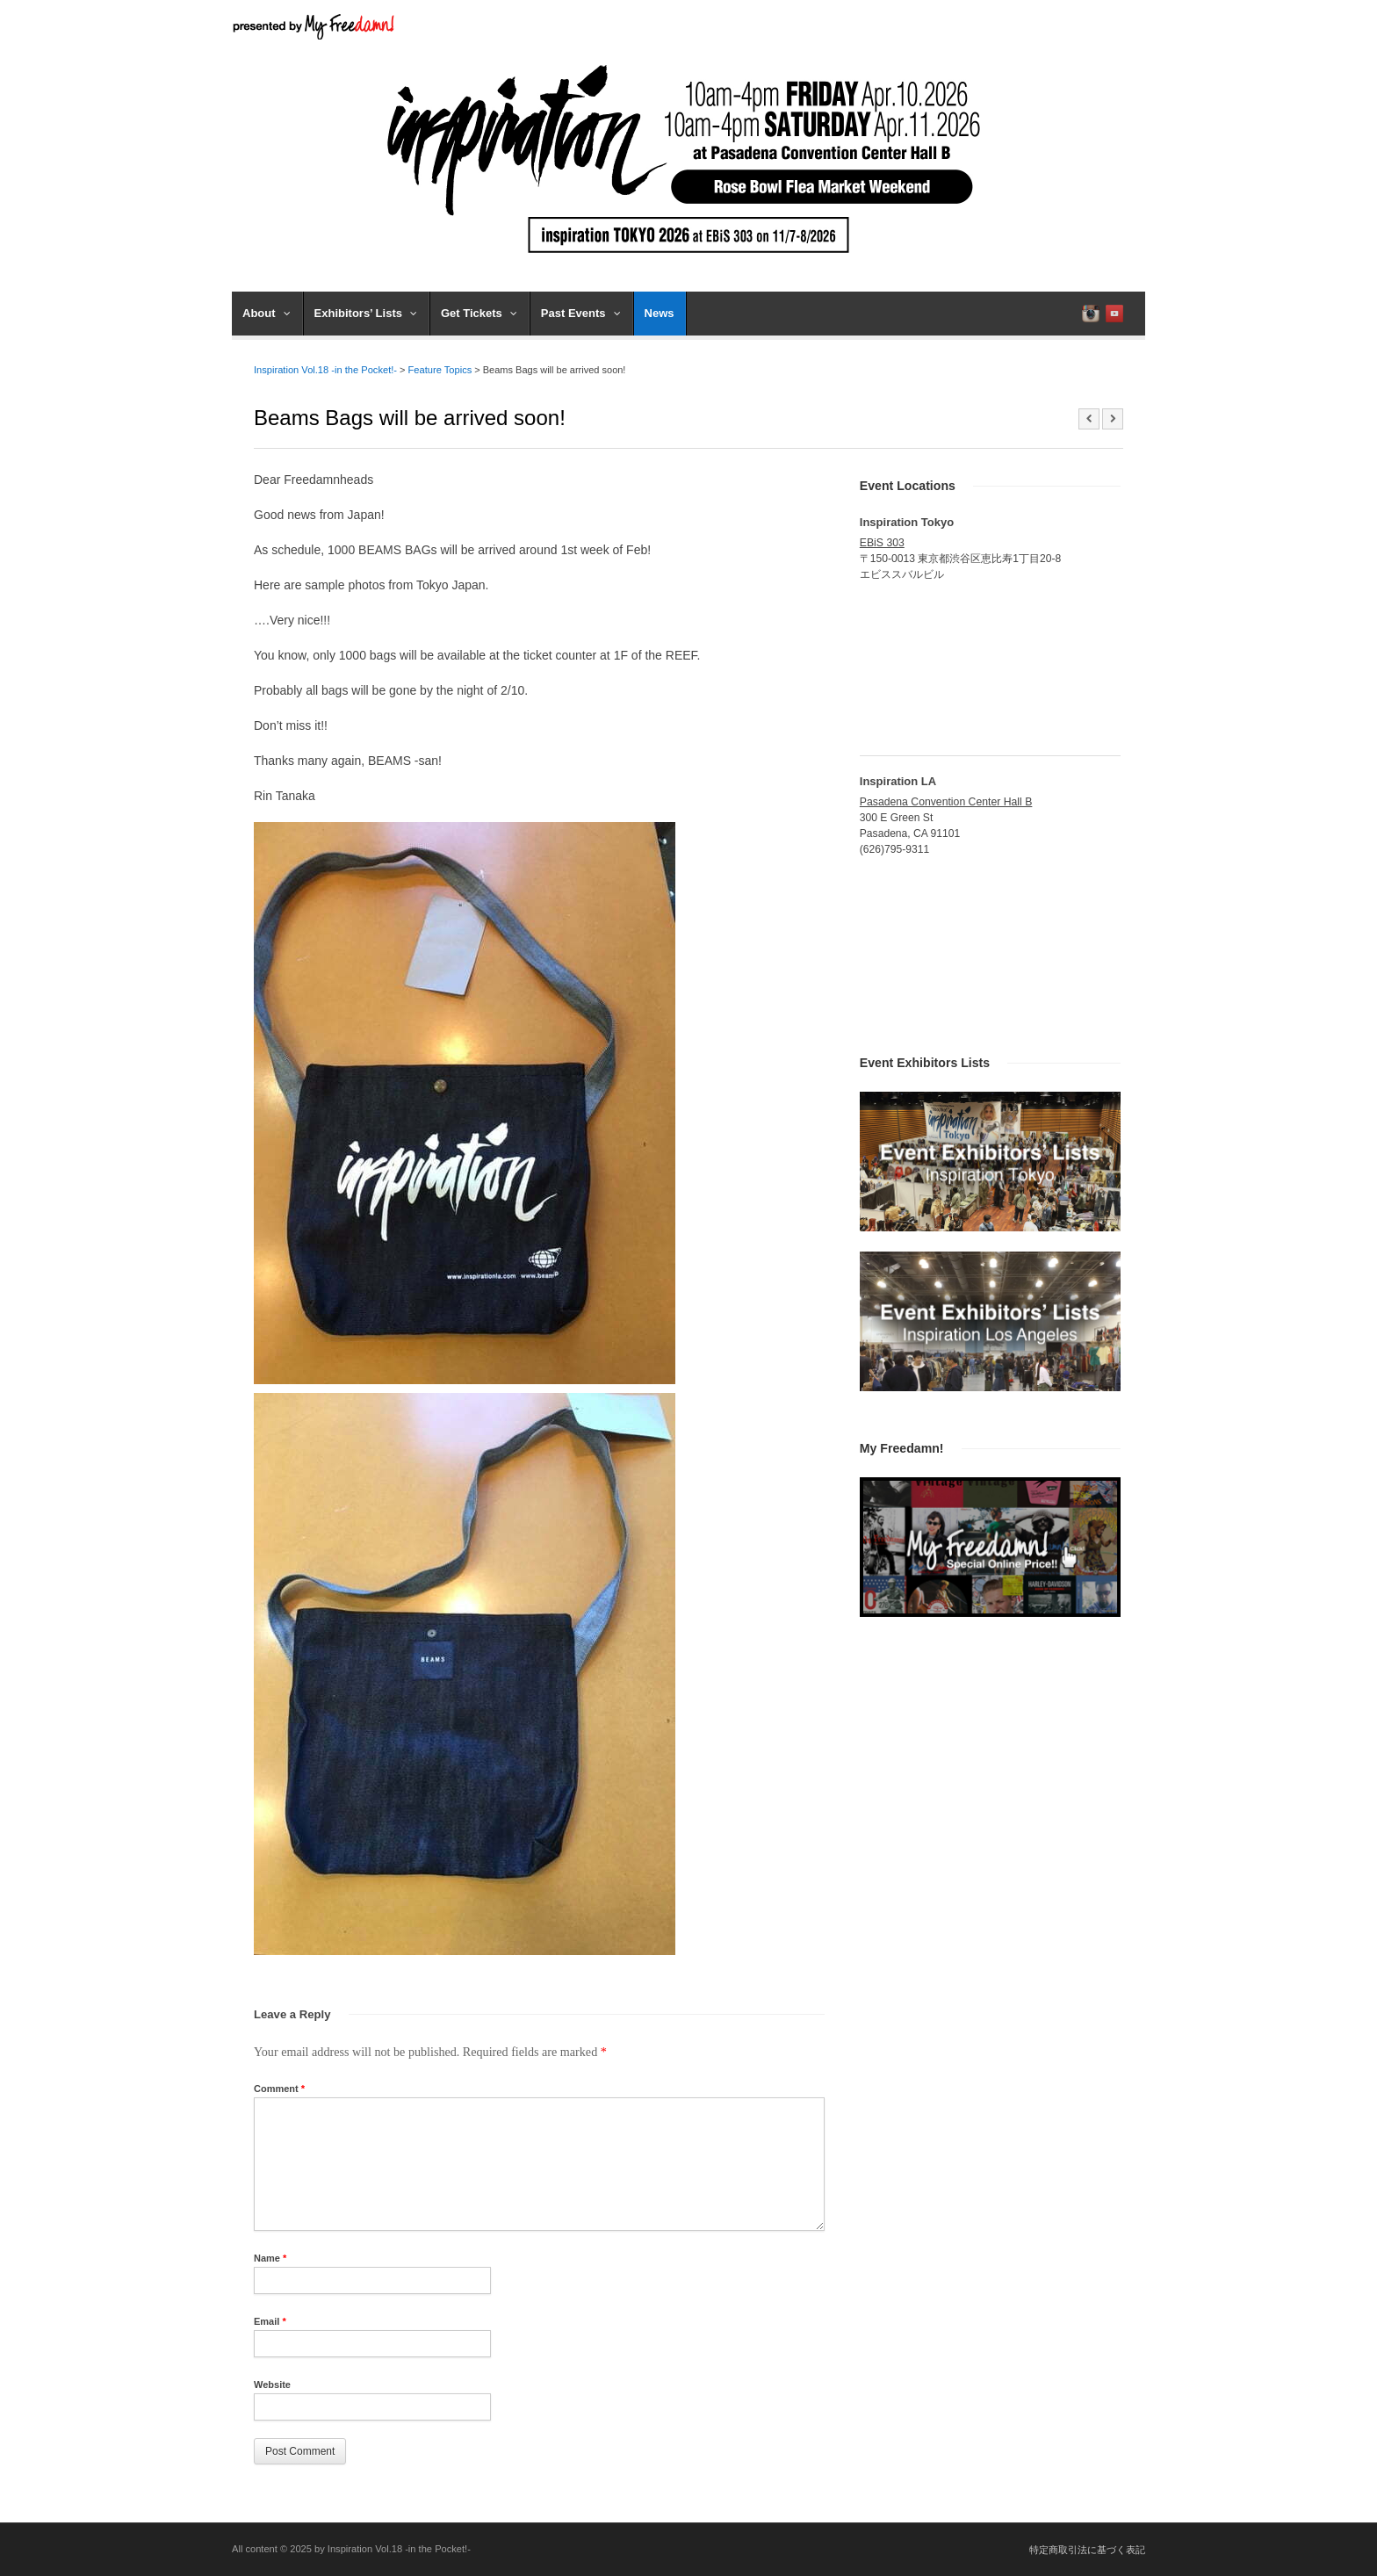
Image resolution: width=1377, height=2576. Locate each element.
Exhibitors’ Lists (365, 313)
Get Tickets (479, 313)
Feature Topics (440, 369)
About (266, 313)
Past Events (581, 313)
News (659, 313)
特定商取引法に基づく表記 (1087, 2549)
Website (272, 2384)
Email (270, 2321)
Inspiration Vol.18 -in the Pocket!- (325, 369)
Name (270, 2258)
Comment (279, 2088)
